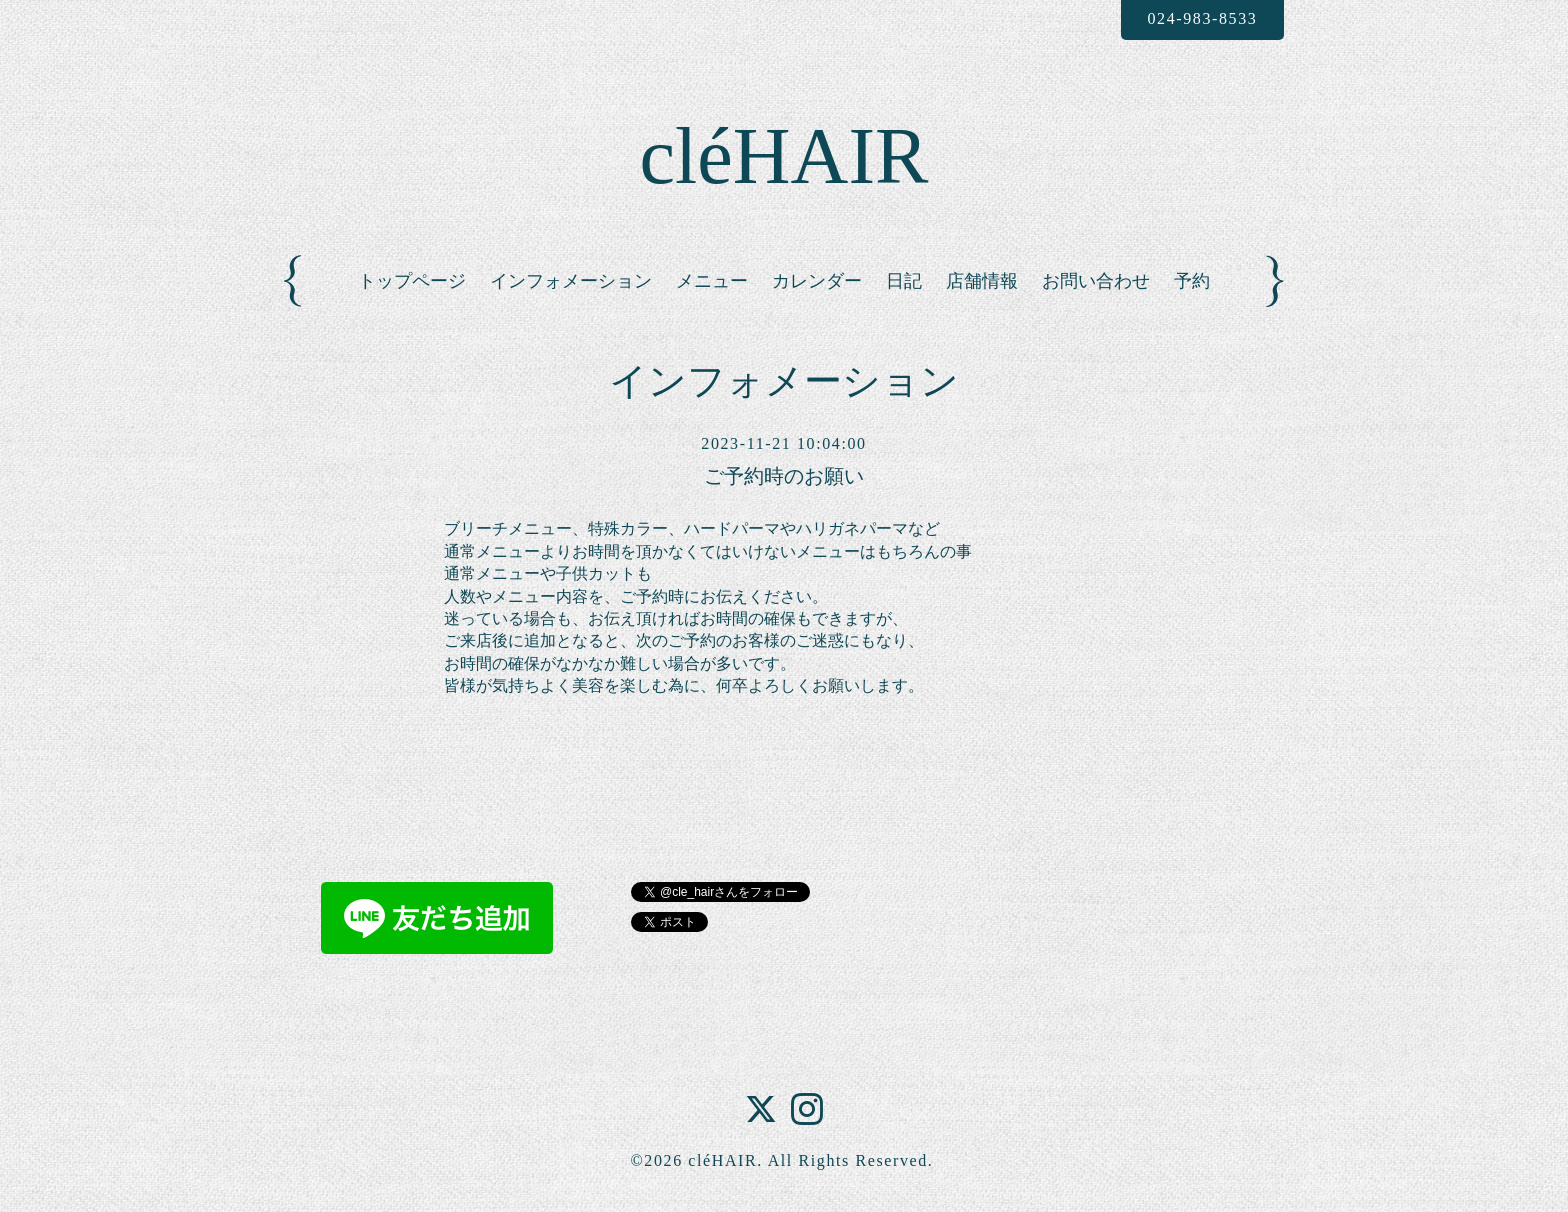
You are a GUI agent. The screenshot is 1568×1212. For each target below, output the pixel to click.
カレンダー (817, 281)
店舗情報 (982, 281)
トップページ (412, 281)
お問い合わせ (1096, 281)
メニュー (712, 281)
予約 (1192, 281)
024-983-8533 (1202, 18)
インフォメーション (571, 281)
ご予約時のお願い (784, 476)
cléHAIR (784, 156)
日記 (904, 281)
